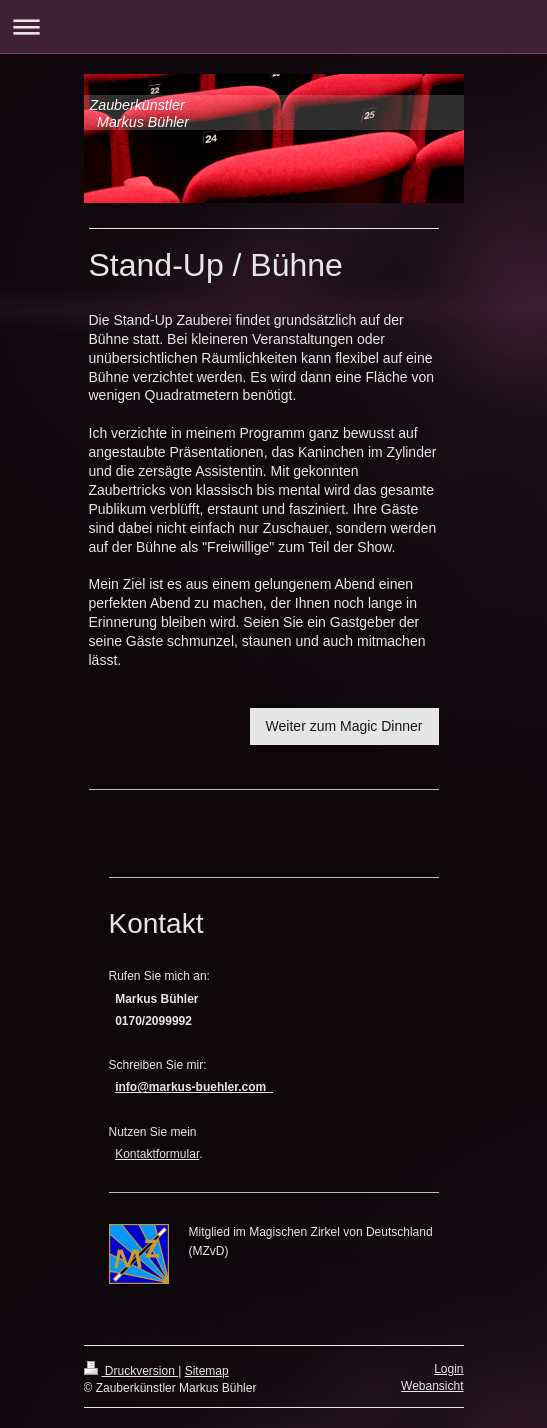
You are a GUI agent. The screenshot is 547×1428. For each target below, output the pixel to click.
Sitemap (207, 1371)
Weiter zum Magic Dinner (344, 726)
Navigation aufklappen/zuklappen (273, 26)
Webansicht (432, 1386)
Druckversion (131, 1371)
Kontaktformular (157, 1154)
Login (448, 1369)
